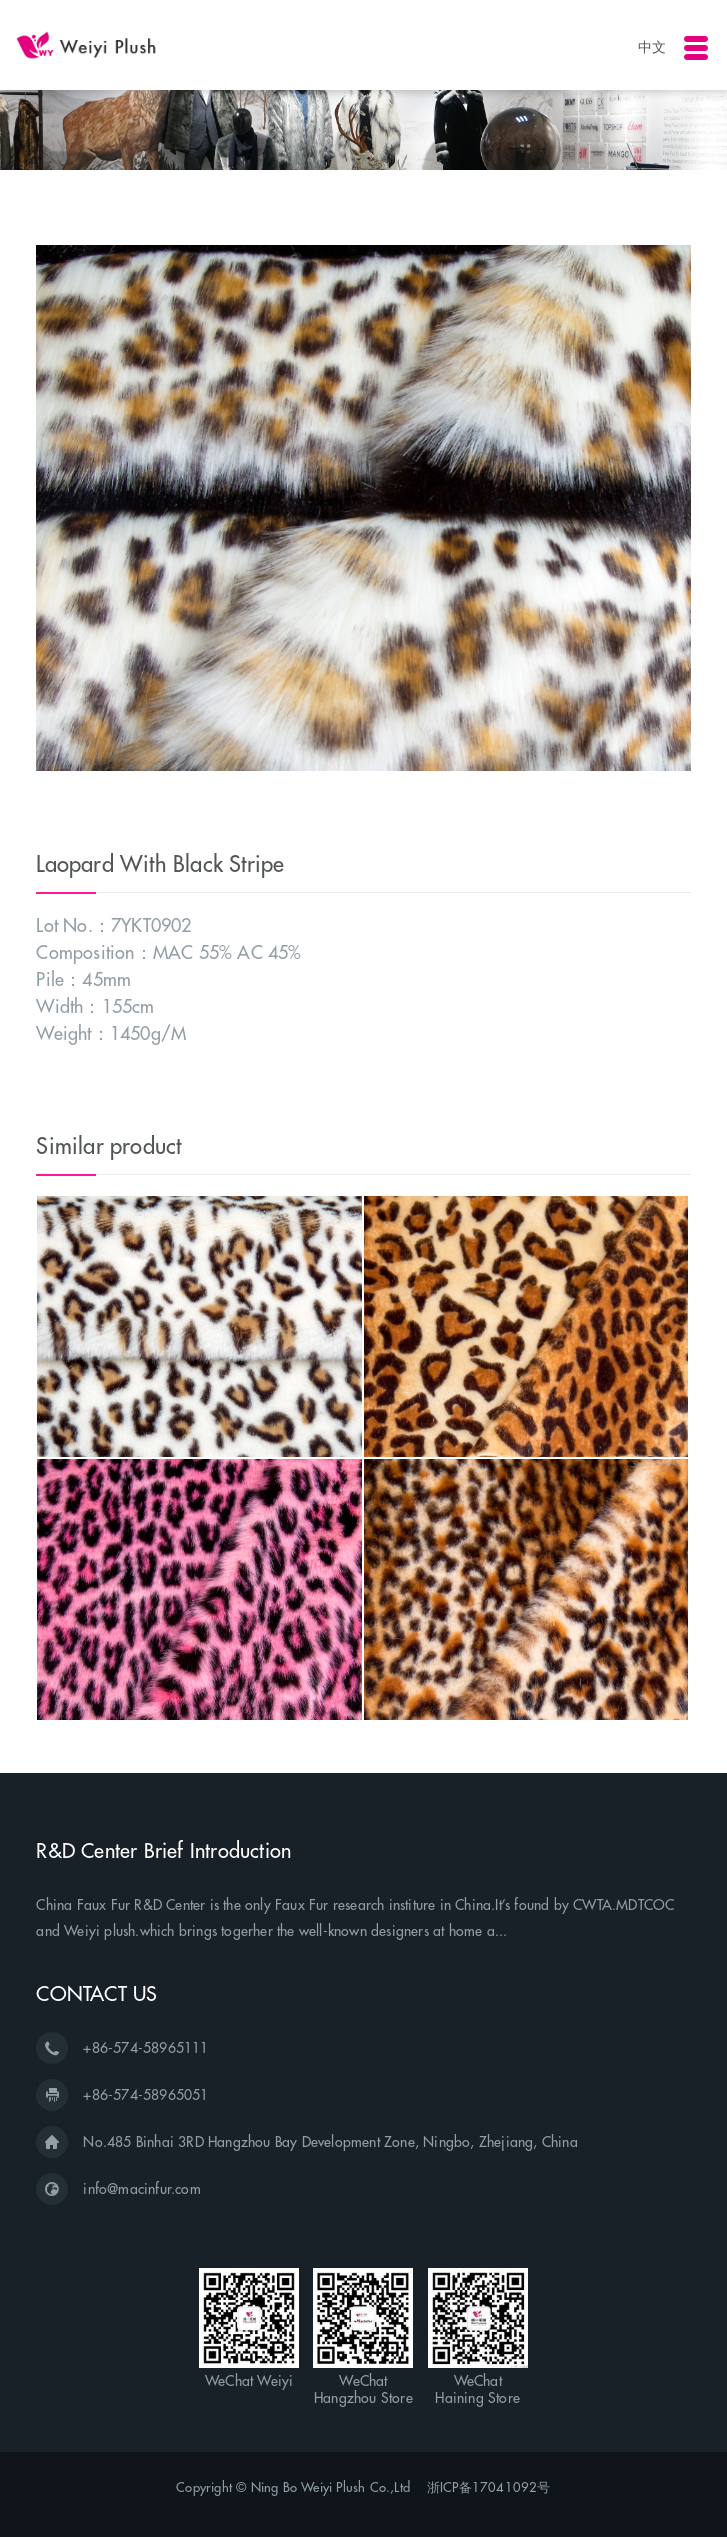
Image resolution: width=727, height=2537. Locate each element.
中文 (652, 46)
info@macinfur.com (141, 2189)
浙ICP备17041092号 (489, 2487)
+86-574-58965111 (145, 2048)
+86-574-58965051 (145, 2095)
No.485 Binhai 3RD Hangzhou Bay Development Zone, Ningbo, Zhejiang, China (330, 2142)
